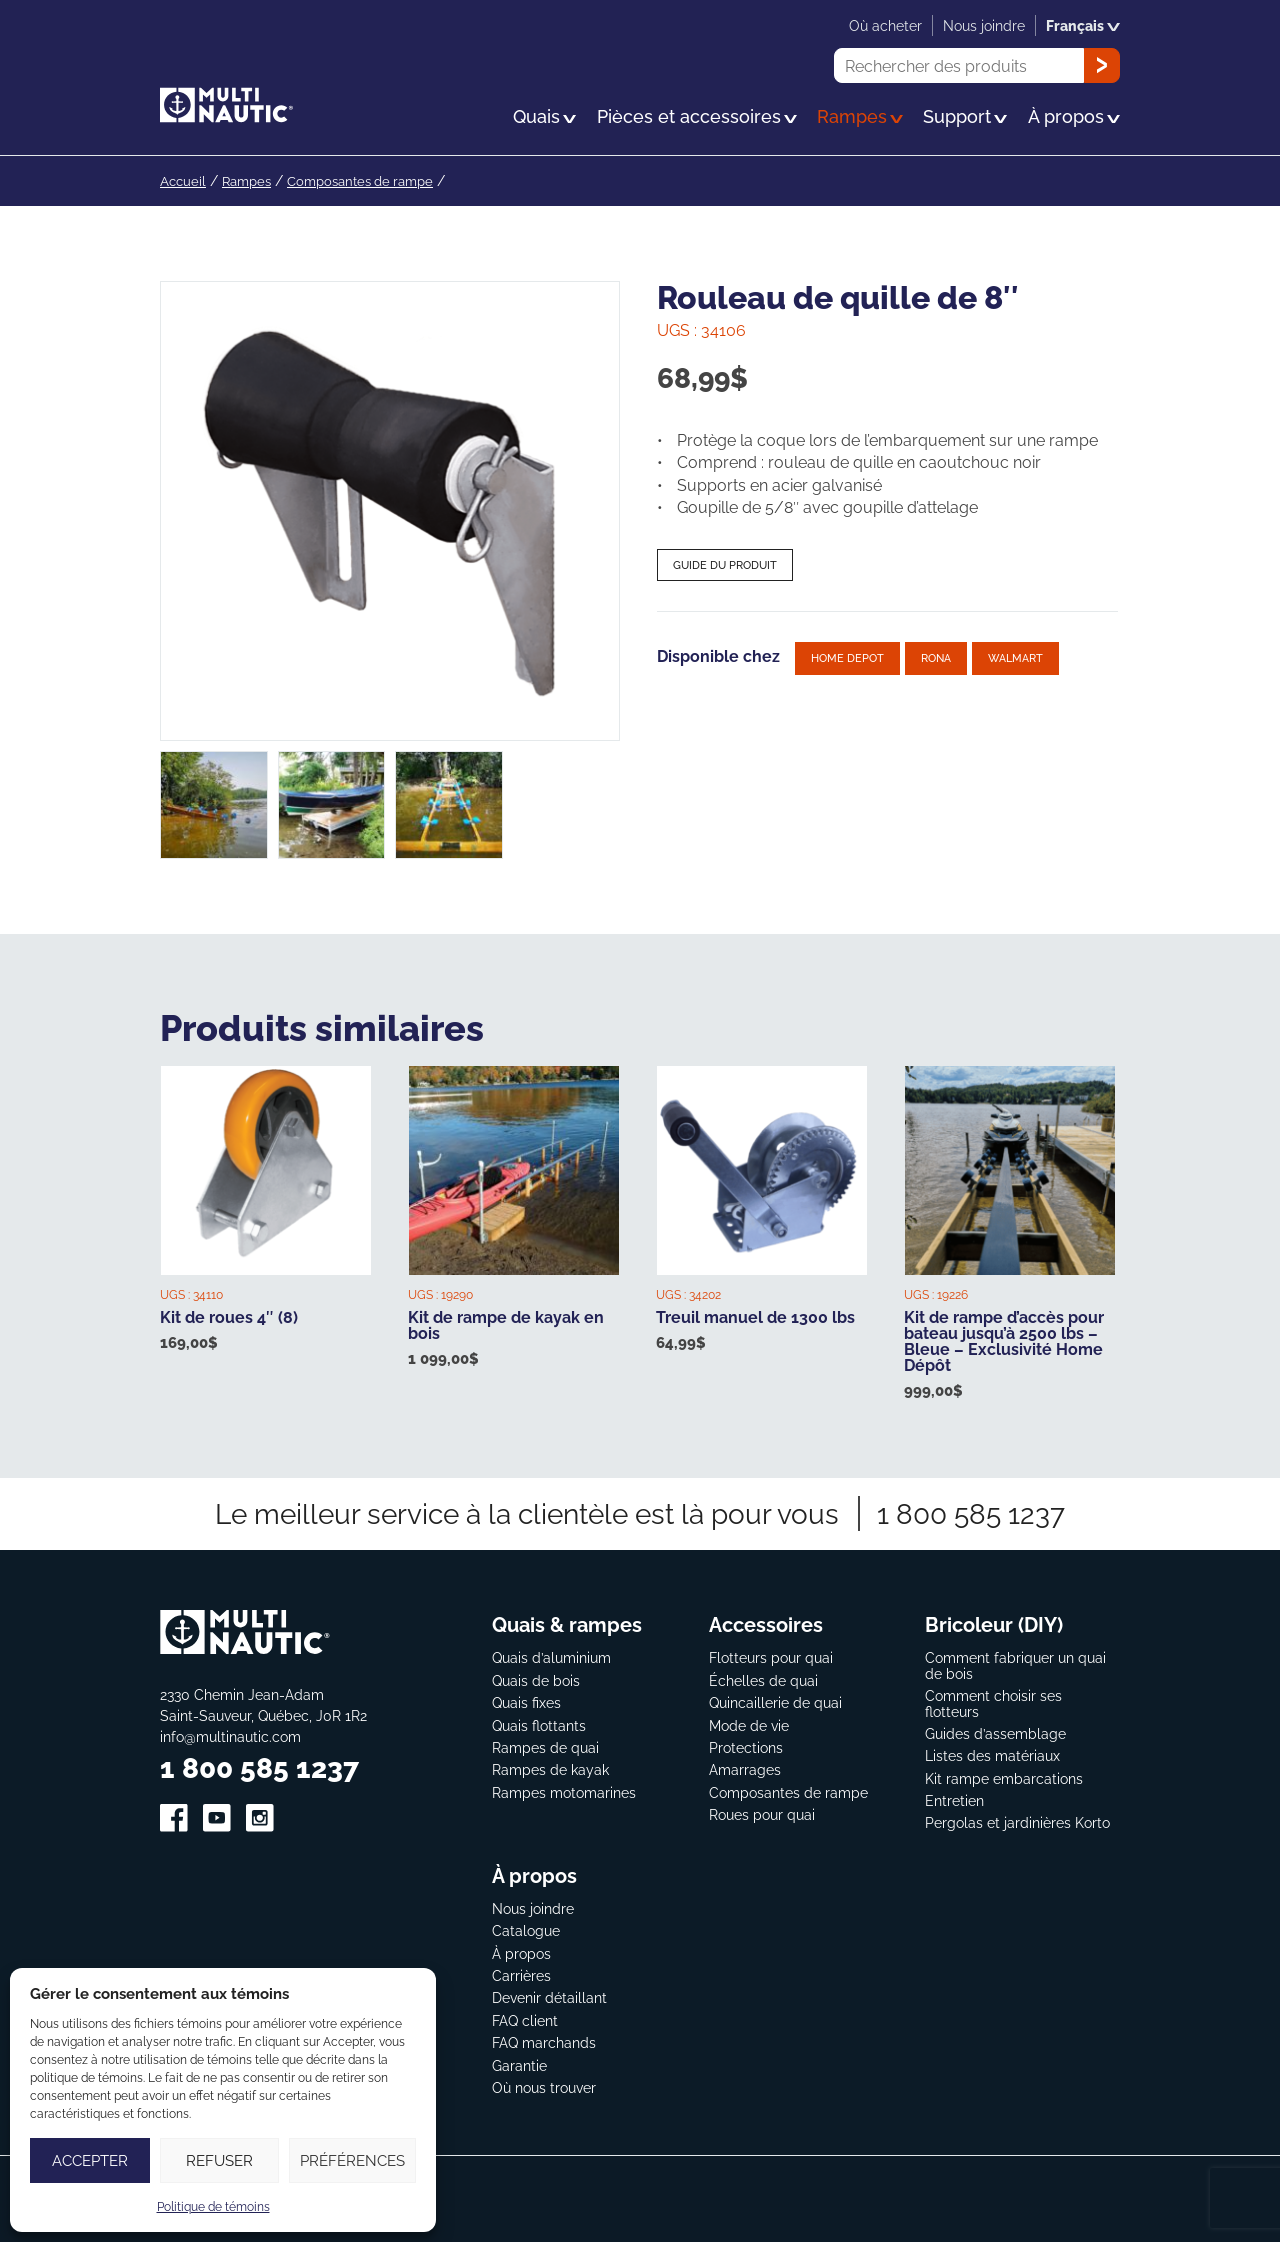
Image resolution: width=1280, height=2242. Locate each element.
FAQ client (525, 2020)
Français (1083, 25)
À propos (521, 1953)
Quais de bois (536, 1680)
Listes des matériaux (992, 1755)
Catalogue (526, 1930)
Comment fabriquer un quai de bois (1015, 1665)
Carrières (521, 1975)
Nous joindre (533, 1908)
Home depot (847, 658)
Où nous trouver (544, 2087)
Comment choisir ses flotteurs (993, 1703)
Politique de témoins (213, 2206)
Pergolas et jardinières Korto (1017, 1822)
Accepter (90, 2160)
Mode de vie (749, 1725)
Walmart (1015, 658)
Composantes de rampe (373, 180)
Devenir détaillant (549, 1997)
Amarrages (745, 1769)
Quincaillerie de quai (775, 1702)
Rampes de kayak (550, 1769)
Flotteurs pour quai (771, 1657)
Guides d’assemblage (995, 1733)
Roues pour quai (762, 1814)
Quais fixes (526, 1702)
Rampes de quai (545, 1747)
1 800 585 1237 (971, 1513)
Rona (936, 658)
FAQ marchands (544, 2042)
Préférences (352, 2160)
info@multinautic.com (230, 1736)
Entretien (954, 1800)
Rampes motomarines (564, 1792)
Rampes (251, 180)
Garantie (519, 2065)
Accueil (184, 180)
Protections (746, 1747)
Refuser (219, 2160)
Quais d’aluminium (551, 1657)
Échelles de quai (763, 1680)
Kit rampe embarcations (1004, 1778)
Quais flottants (539, 1725)
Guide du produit (725, 565)
